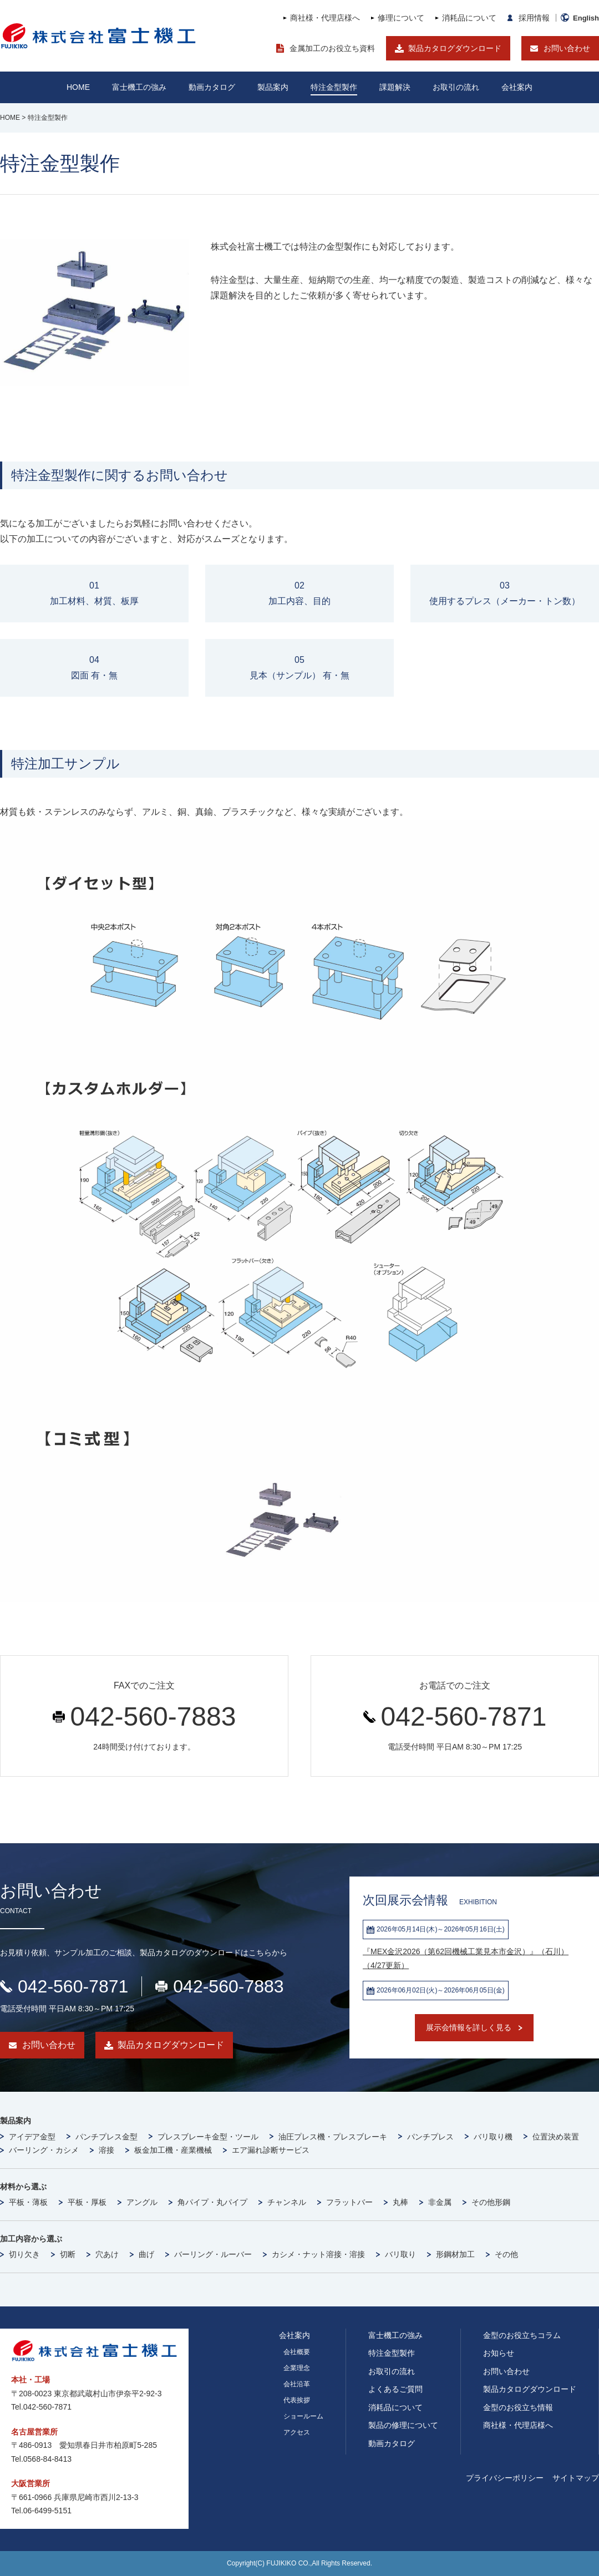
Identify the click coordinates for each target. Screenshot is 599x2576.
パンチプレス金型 (106, 2136)
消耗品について (469, 17)
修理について (401, 17)
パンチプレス (430, 2136)
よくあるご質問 (395, 2389)
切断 (67, 2254)
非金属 (439, 2202)
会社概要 (296, 2352)
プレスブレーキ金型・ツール (208, 2136)
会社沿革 (296, 2384)
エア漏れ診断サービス (270, 2150)
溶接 (106, 2150)
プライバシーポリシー (505, 2477)
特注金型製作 (391, 2353)
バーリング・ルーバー (213, 2254)
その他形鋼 (490, 2202)
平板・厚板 (87, 2202)
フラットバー (349, 2202)
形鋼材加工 (455, 2254)
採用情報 (534, 17)
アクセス (296, 2432)
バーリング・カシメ (44, 2150)
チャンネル (286, 2202)
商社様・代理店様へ (325, 17)
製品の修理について (403, 2425)
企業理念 (296, 2368)
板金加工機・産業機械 (173, 2150)
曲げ (146, 2254)
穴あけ (107, 2254)
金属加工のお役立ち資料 (332, 48)
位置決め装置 (555, 2136)
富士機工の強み (395, 2335)
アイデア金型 (32, 2136)
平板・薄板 (28, 2202)
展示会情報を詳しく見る (468, 2027)
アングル (142, 2202)
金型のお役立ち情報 (518, 2407)
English (586, 18)
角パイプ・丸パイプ (212, 2202)
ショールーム (303, 2416)
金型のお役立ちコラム (522, 2335)
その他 (506, 2254)
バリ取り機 (493, 2136)
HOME (78, 87)
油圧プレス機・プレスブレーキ (332, 2136)
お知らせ (498, 2353)
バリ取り (400, 2254)
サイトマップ (575, 2477)
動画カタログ (212, 87)
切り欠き (24, 2254)
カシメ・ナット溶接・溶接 (318, 2254)
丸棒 (400, 2202)
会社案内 (516, 87)
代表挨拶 (296, 2400)
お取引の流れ (391, 2371)
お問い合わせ (567, 48)
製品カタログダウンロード (454, 48)
